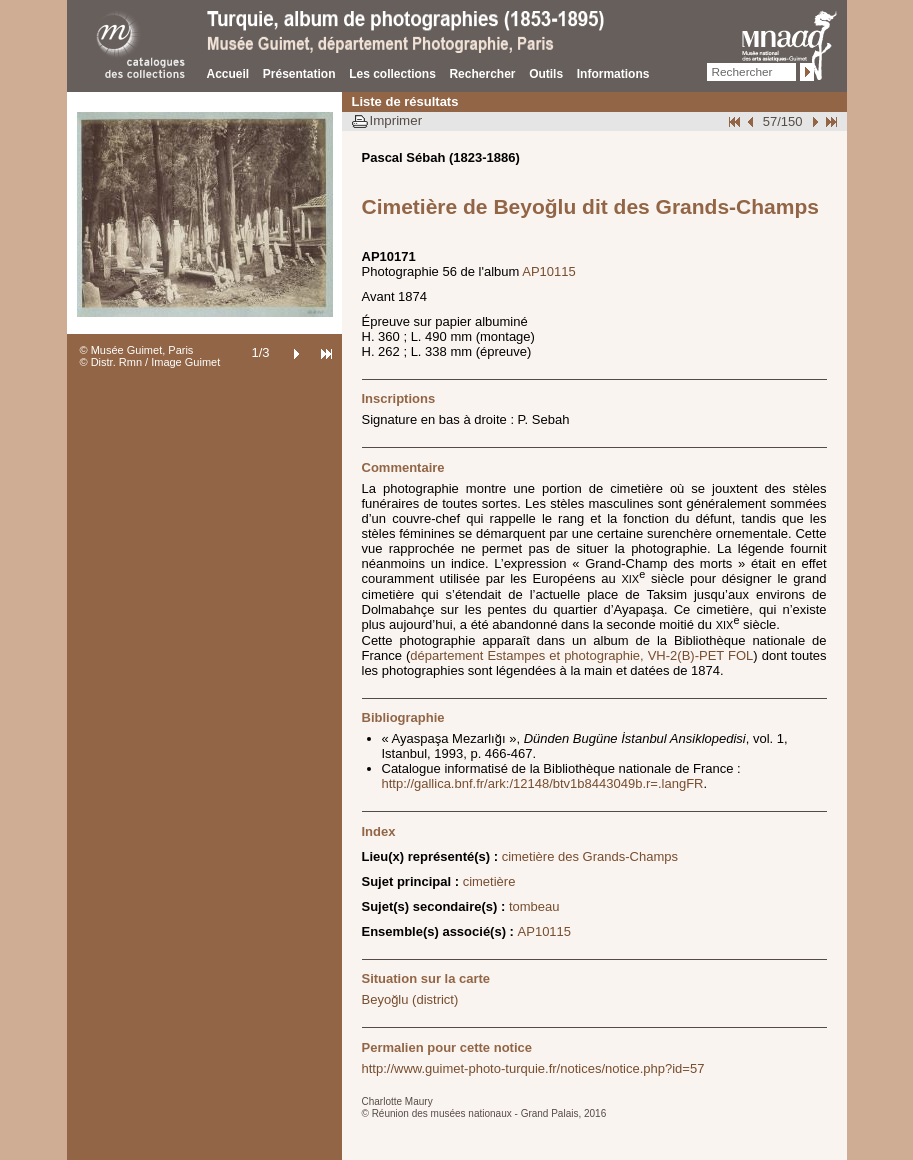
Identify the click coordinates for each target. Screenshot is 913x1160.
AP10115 (549, 271)
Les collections (392, 74)
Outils (546, 74)
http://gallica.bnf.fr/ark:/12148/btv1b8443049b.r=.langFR (543, 783)
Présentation (299, 74)
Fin (830, 121)
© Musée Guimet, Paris (137, 350)
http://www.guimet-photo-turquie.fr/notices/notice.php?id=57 (533, 1068)
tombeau (534, 906)
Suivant (813, 121)
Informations (613, 74)
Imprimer (396, 120)
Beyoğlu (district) (410, 999)
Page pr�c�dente (753, 121)
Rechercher (482, 74)
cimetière (489, 881)
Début (736, 121)
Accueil (228, 74)
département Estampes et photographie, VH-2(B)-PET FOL (581, 655)
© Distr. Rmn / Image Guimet (150, 362)
